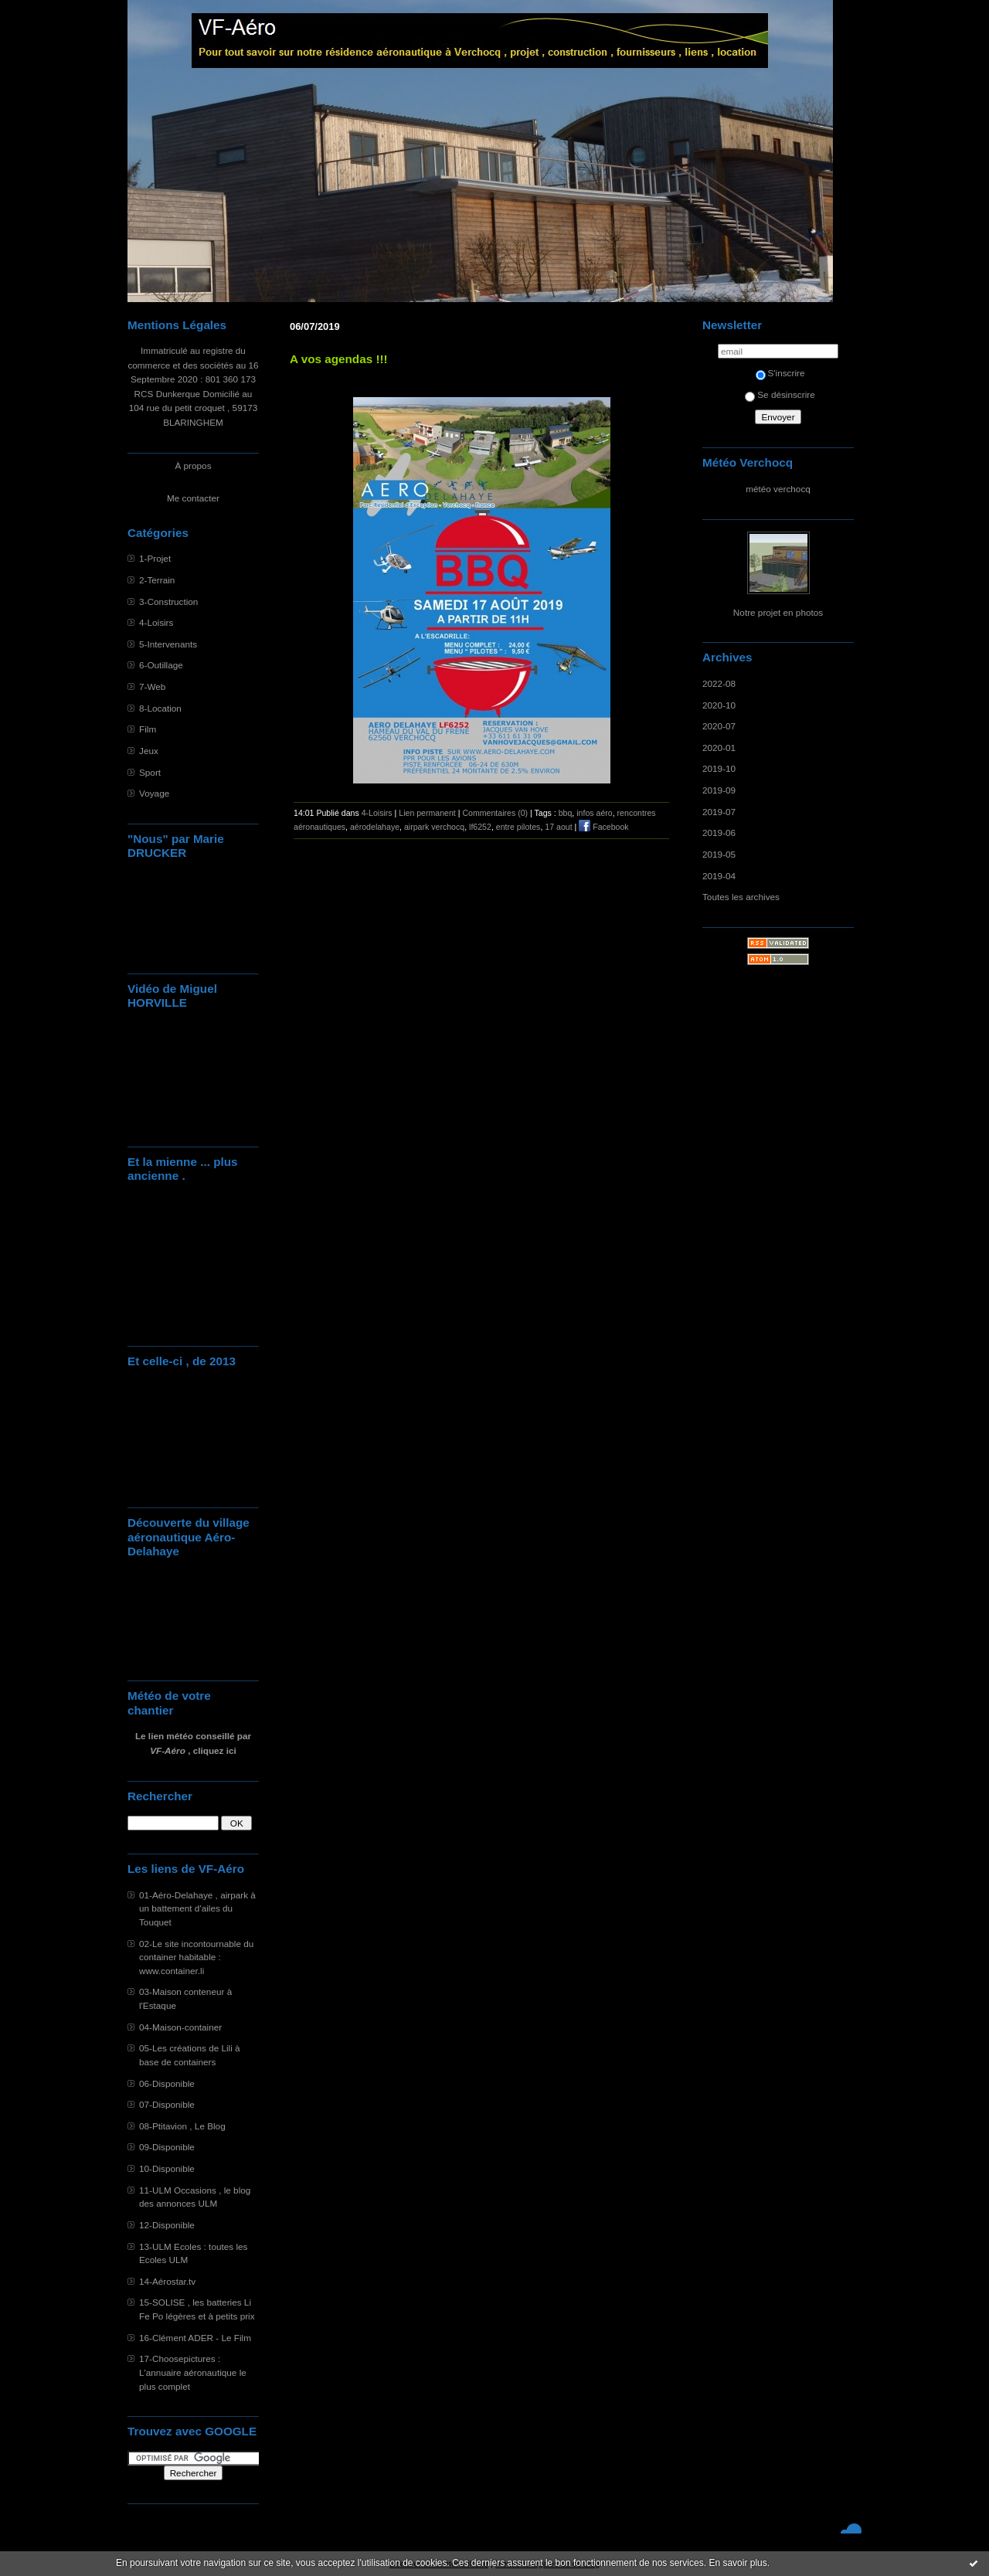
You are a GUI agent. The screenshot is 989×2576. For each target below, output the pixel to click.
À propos (193, 465)
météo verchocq (778, 489)
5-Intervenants (168, 644)
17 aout (558, 826)
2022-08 (719, 683)
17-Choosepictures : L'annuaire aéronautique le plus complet (192, 2372)
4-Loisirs (156, 622)
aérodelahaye (374, 826)
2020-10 (719, 705)
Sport (150, 772)
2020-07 (719, 726)
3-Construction (168, 601)
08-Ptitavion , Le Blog (182, 2126)
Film (147, 729)
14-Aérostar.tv (167, 2281)
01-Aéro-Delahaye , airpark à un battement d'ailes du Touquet (197, 1908)
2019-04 (719, 876)
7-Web (152, 686)
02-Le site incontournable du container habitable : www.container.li (196, 1957)
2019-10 (719, 768)
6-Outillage (161, 665)
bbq (566, 812)
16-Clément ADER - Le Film (195, 2338)
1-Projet (155, 558)
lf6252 (480, 826)
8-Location (160, 708)
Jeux (148, 751)
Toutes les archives (741, 897)
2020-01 (719, 748)
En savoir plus (737, 2562)
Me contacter (193, 498)
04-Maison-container (180, 2027)
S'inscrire (780, 373)
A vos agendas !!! (339, 358)
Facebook (603, 826)
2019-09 (719, 790)
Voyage (154, 793)
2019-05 (719, 854)
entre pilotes (518, 826)
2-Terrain (157, 580)
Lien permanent (427, 812)
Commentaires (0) (495, 812)
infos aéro (594, 812)
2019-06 (719, 833)
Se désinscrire (779, 394)
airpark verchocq (434, 826)
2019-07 (719, 812)
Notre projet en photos (778, 612)
